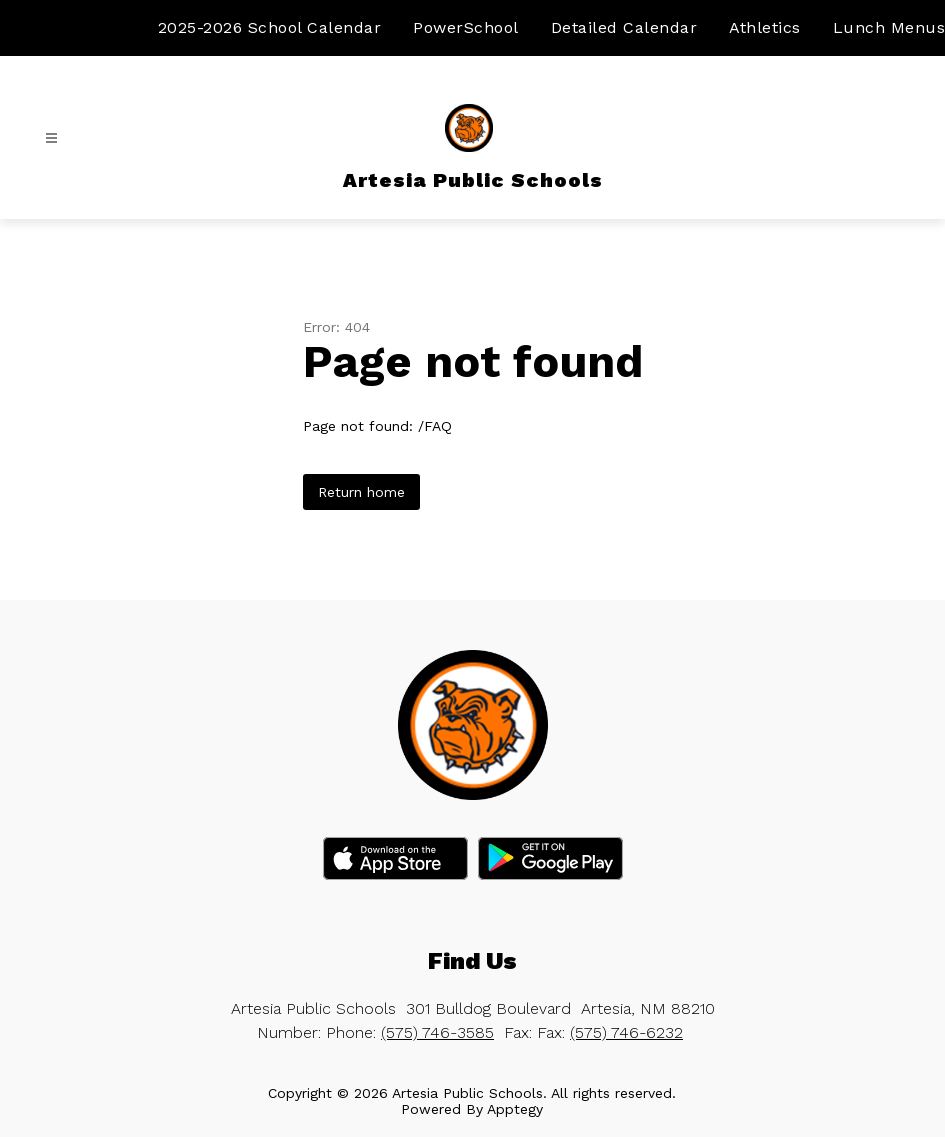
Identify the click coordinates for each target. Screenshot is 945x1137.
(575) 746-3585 (437, 1032)
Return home (361, 492)
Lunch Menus (889, 27)
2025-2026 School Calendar (270, 27)
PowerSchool (466, 27)
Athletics (765, 27)
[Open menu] (51, 138)
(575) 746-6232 (626, 1032)
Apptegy (515, 1109)
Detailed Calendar (624, 27)
